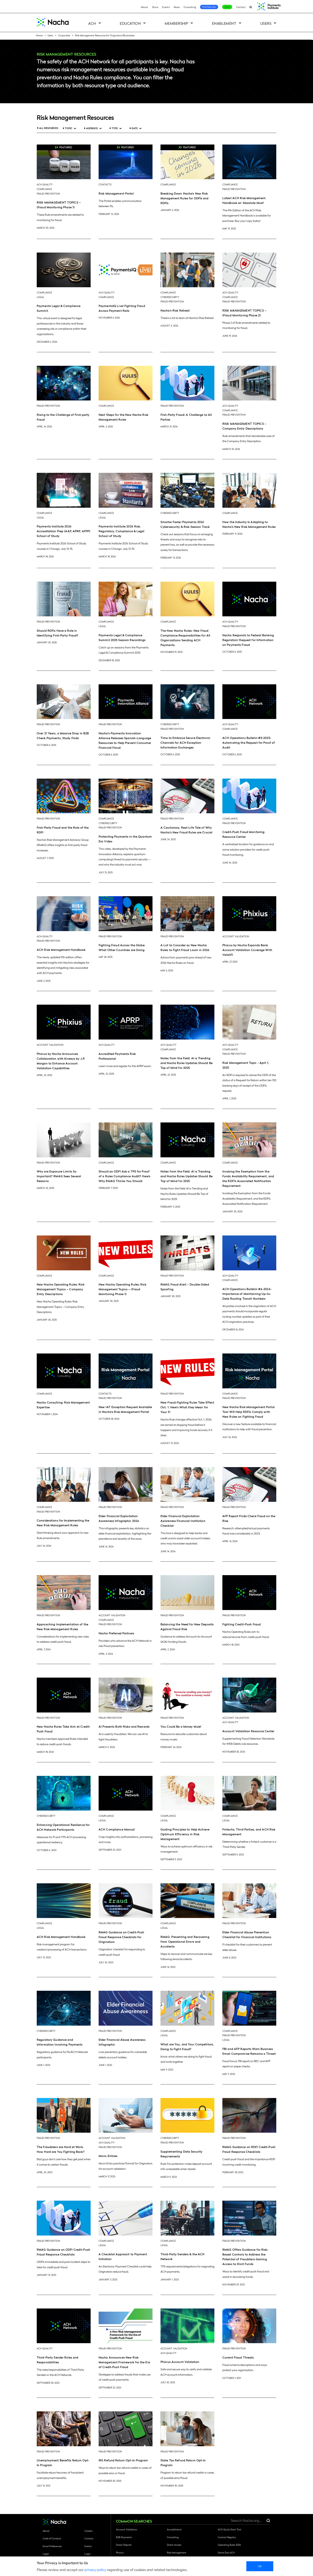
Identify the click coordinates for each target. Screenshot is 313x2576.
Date (135, 128)
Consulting (190, 7)
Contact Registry (227, 2537)
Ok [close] (260, 2566)
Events (166, 7)
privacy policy (95, 2569)
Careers (88, 2530)
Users (265, 23)
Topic (68, 128)
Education (130, 23)
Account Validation (126, 2529)
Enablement (224, 23)
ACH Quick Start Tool (229, 2529)
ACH (92, 23)
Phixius (120, 2552)
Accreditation (174, 2529)
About (144, 7)
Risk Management (176, 2552)
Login (227, 6)
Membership (176, 23)
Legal (46, 2553)
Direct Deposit (124, 2544)
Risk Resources (209, 6)
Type (115, 128)
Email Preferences (52, 2546)
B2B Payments (124, 2537)
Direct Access (174, 2544)
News (177, 7)
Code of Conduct (52, 2538)
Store (155, 7)
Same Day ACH (226, 2552)
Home (39, 35)
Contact (241, 7)
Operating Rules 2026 (229, 2544)
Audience (92, 128)
